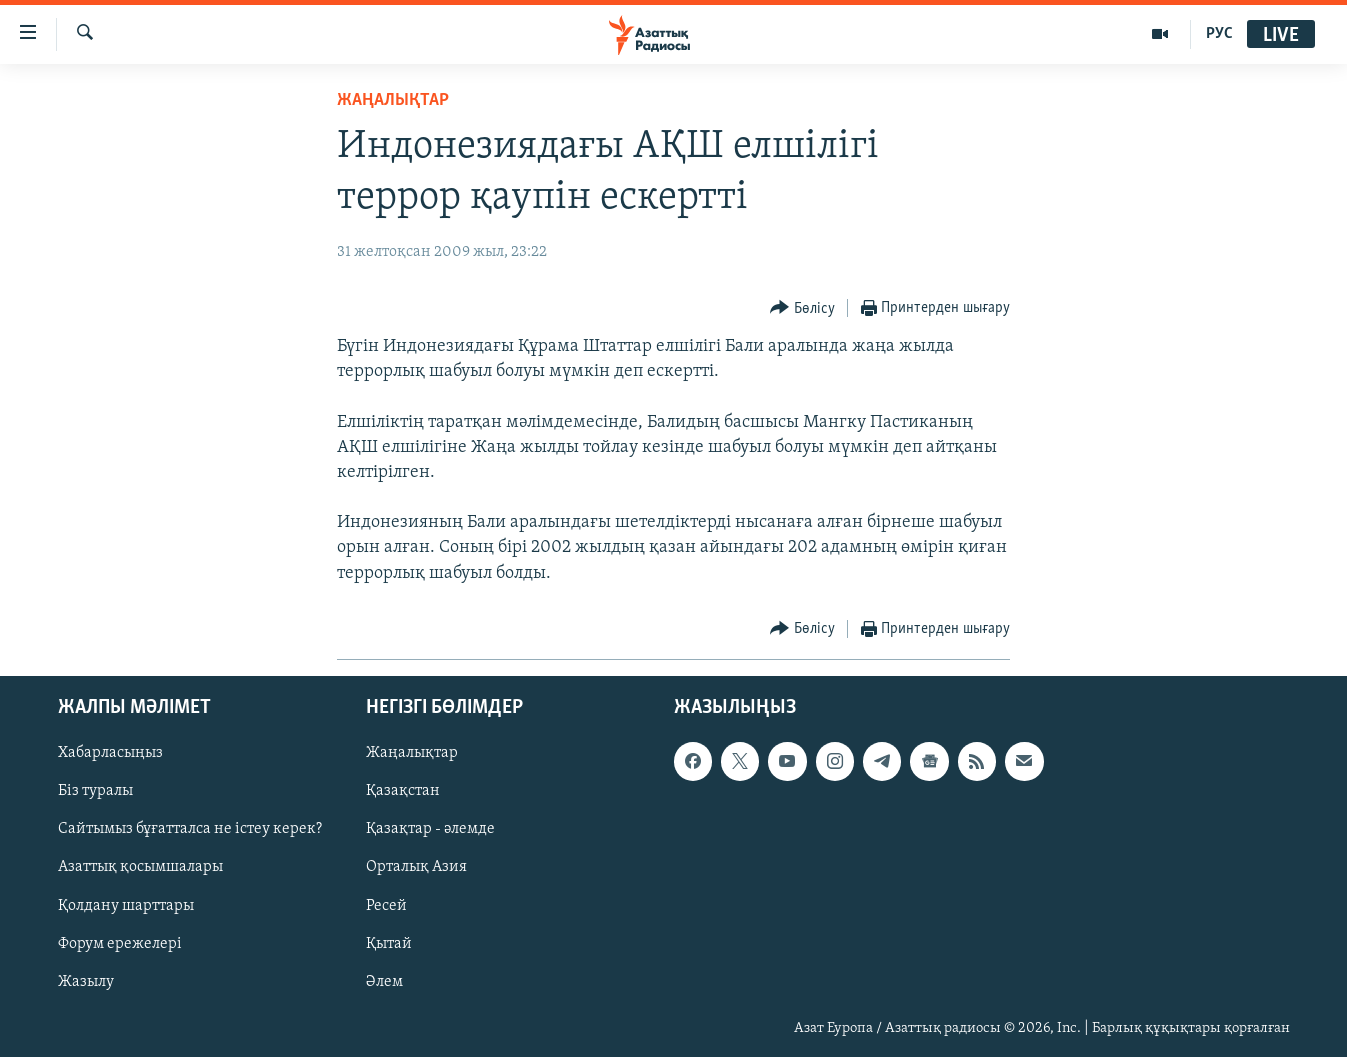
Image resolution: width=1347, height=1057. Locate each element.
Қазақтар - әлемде (430, 829)
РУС (1219, 34)
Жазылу (86, 982)
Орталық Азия (416, 867)
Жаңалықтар (412, 753)
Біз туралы (95, 791)
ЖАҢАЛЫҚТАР (393, 100)
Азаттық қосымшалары (140, 867)
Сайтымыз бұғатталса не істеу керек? (190, 829)
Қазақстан (403, 791)
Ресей (386, 905)
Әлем (384, 982)
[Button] (802, 308)
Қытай (389, 944)
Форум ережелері (120, 944)
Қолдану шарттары (126, 905)
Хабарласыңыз (110, 753)
